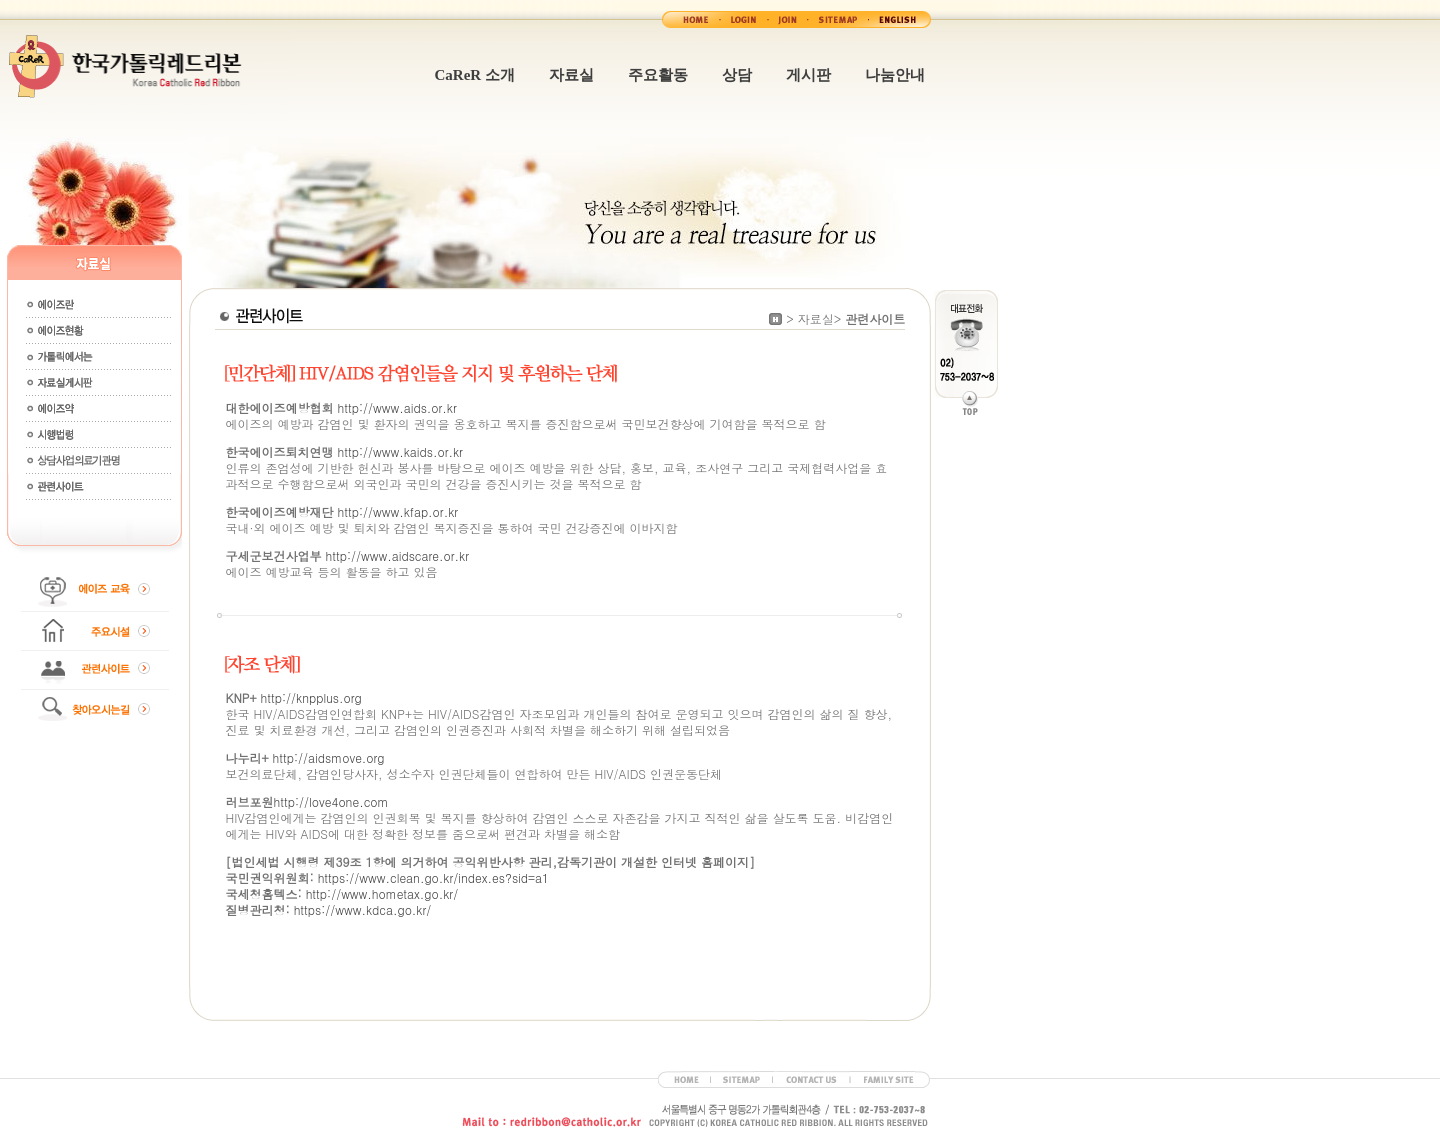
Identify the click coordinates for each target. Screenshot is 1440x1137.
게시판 (808, 75)
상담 (737, 75)
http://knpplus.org (310, 697)
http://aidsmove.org (329, 757)
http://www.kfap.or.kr (398, 511)
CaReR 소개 (475, 75)
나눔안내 (895, 75)
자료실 (571, 75)
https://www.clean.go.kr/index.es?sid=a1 (433, 877)
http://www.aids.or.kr (397, 407)
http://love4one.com (331, 801)
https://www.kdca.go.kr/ (363, 909)
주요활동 (658, 75)
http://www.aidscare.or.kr (396, 555)
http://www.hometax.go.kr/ (382, 893)
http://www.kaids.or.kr (398, 451)
